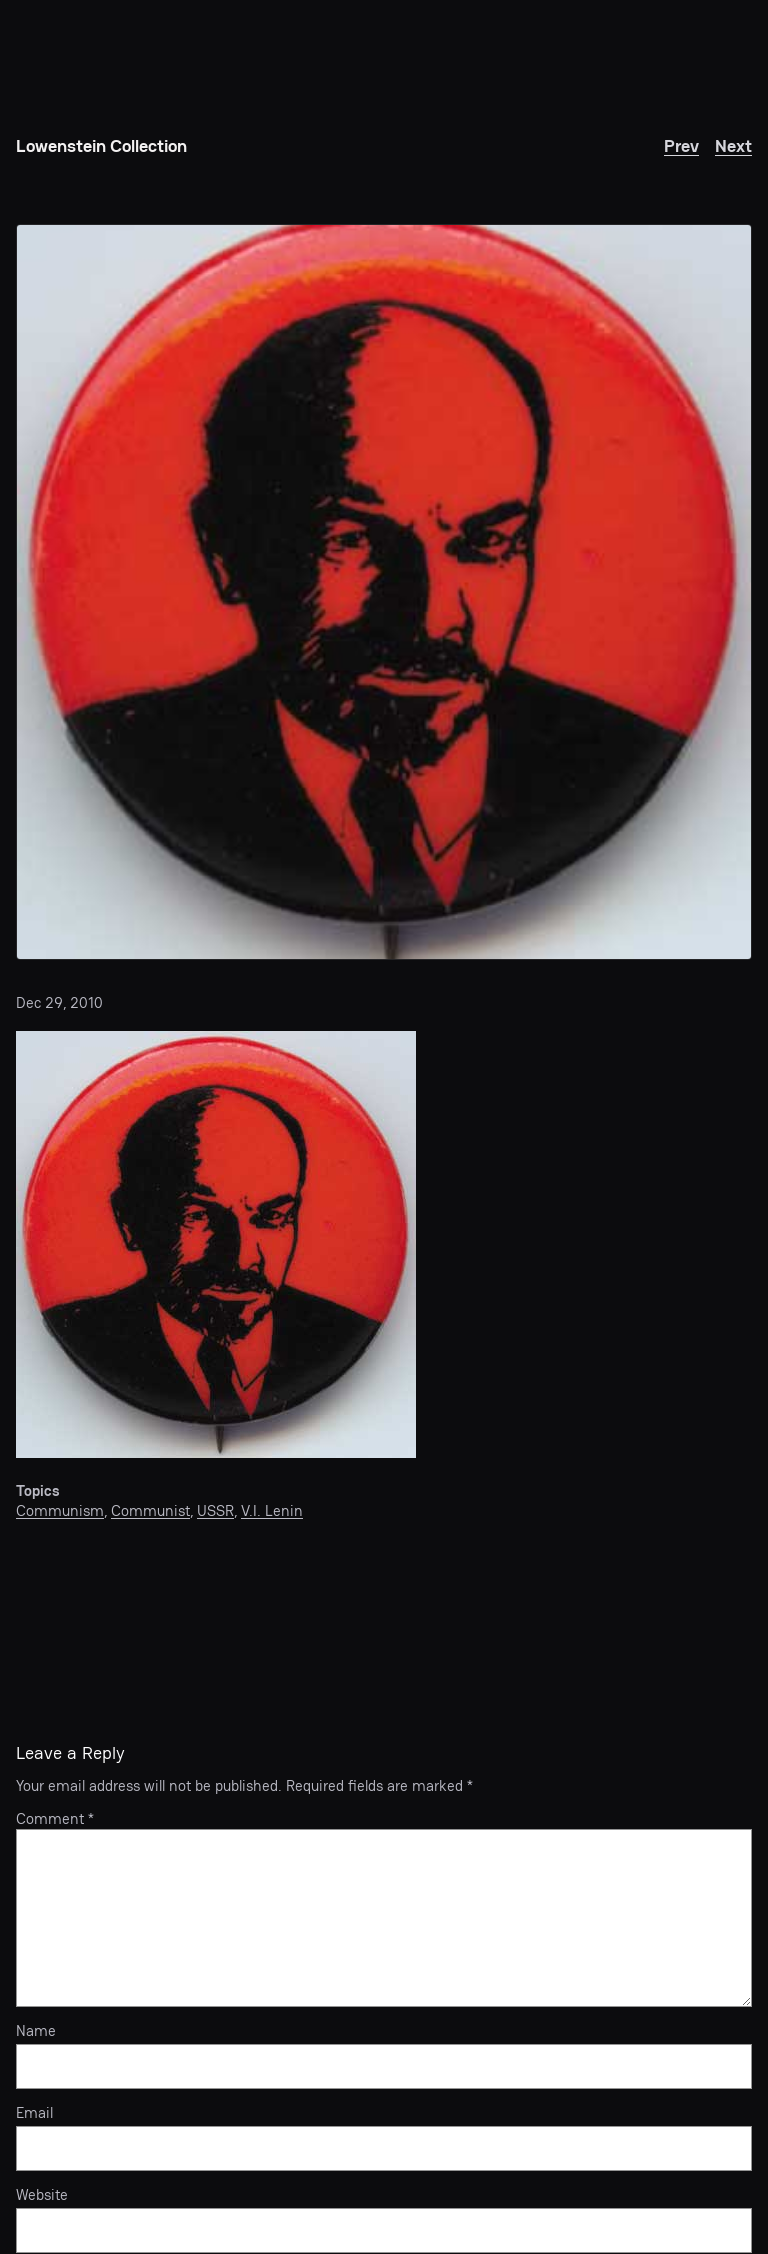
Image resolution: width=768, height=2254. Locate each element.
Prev (681, 145)
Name (36, 2031)
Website (42, 2195)
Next (733, 145)
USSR (215, 1510)
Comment (55, 1818)
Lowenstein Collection (101, 145)
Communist (150, 1510)
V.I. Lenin (272, 1510)
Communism (60, 1510)
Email (34, 2113)
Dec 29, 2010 (59, 1002)
